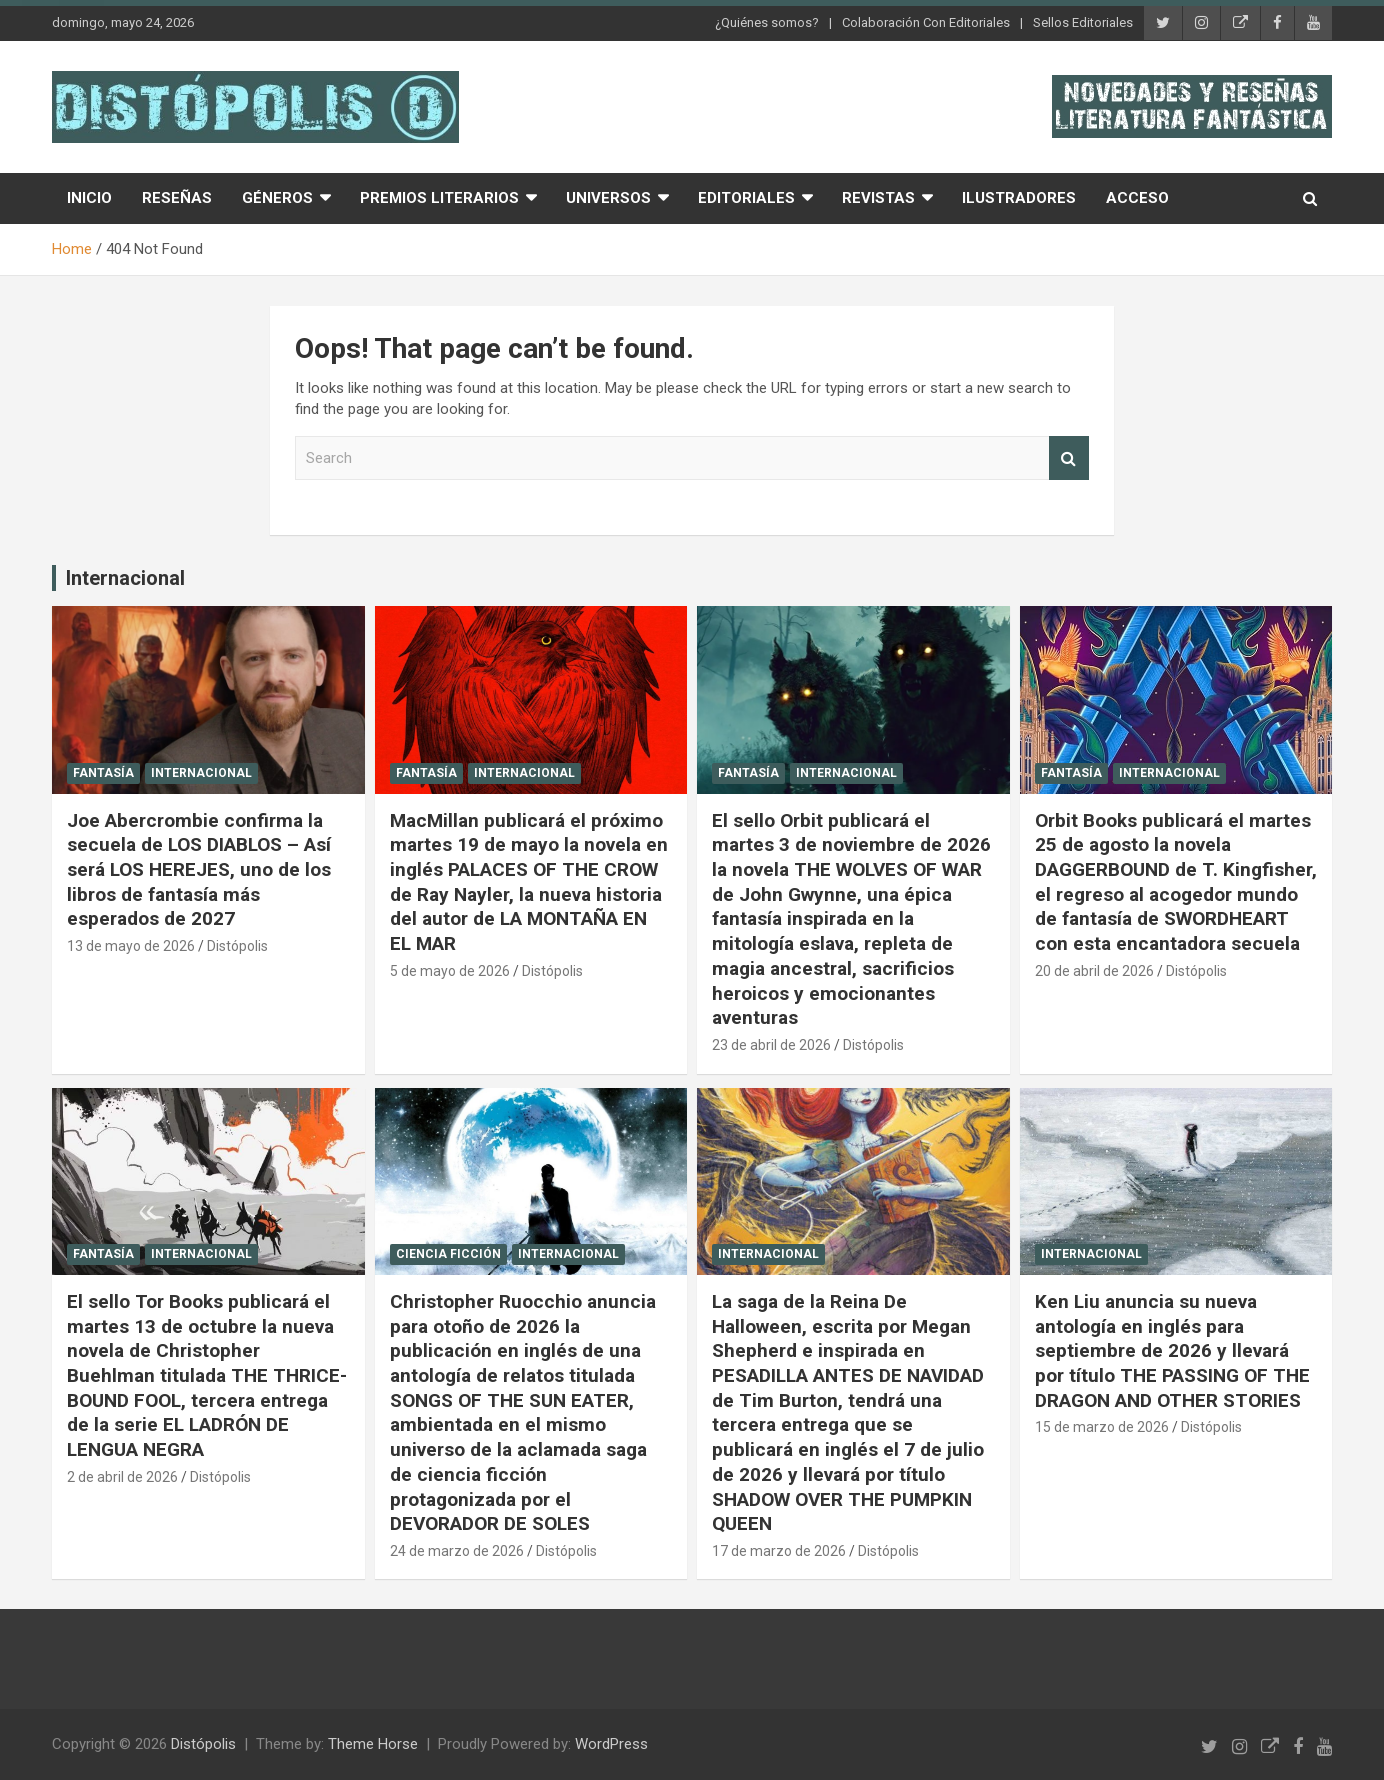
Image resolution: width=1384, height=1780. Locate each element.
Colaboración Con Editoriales (926, 22)
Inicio (89, 198)
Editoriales (746, 198)
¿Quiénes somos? (767, 22)
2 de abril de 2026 (122, 1477)
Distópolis (237, 946)
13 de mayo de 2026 (131, 946)
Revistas (878, 198)
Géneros (277, 198)
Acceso (1137, 198)
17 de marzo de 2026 (779, 1551)
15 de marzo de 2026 (1102, 1427)
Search (1069, 458)
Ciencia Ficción (448, 1254)
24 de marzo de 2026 (457, 1551)
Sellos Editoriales (1083, 22)
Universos (608, 198)
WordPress (611, 1744)
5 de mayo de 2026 (450, 971)
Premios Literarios (439, 198)
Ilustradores (1019, 198)
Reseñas (177, 198)
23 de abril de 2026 (771, 1045)
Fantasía (103, 773)
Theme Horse (373, 1744)
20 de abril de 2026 (1094, 971)
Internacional (125, 578)
